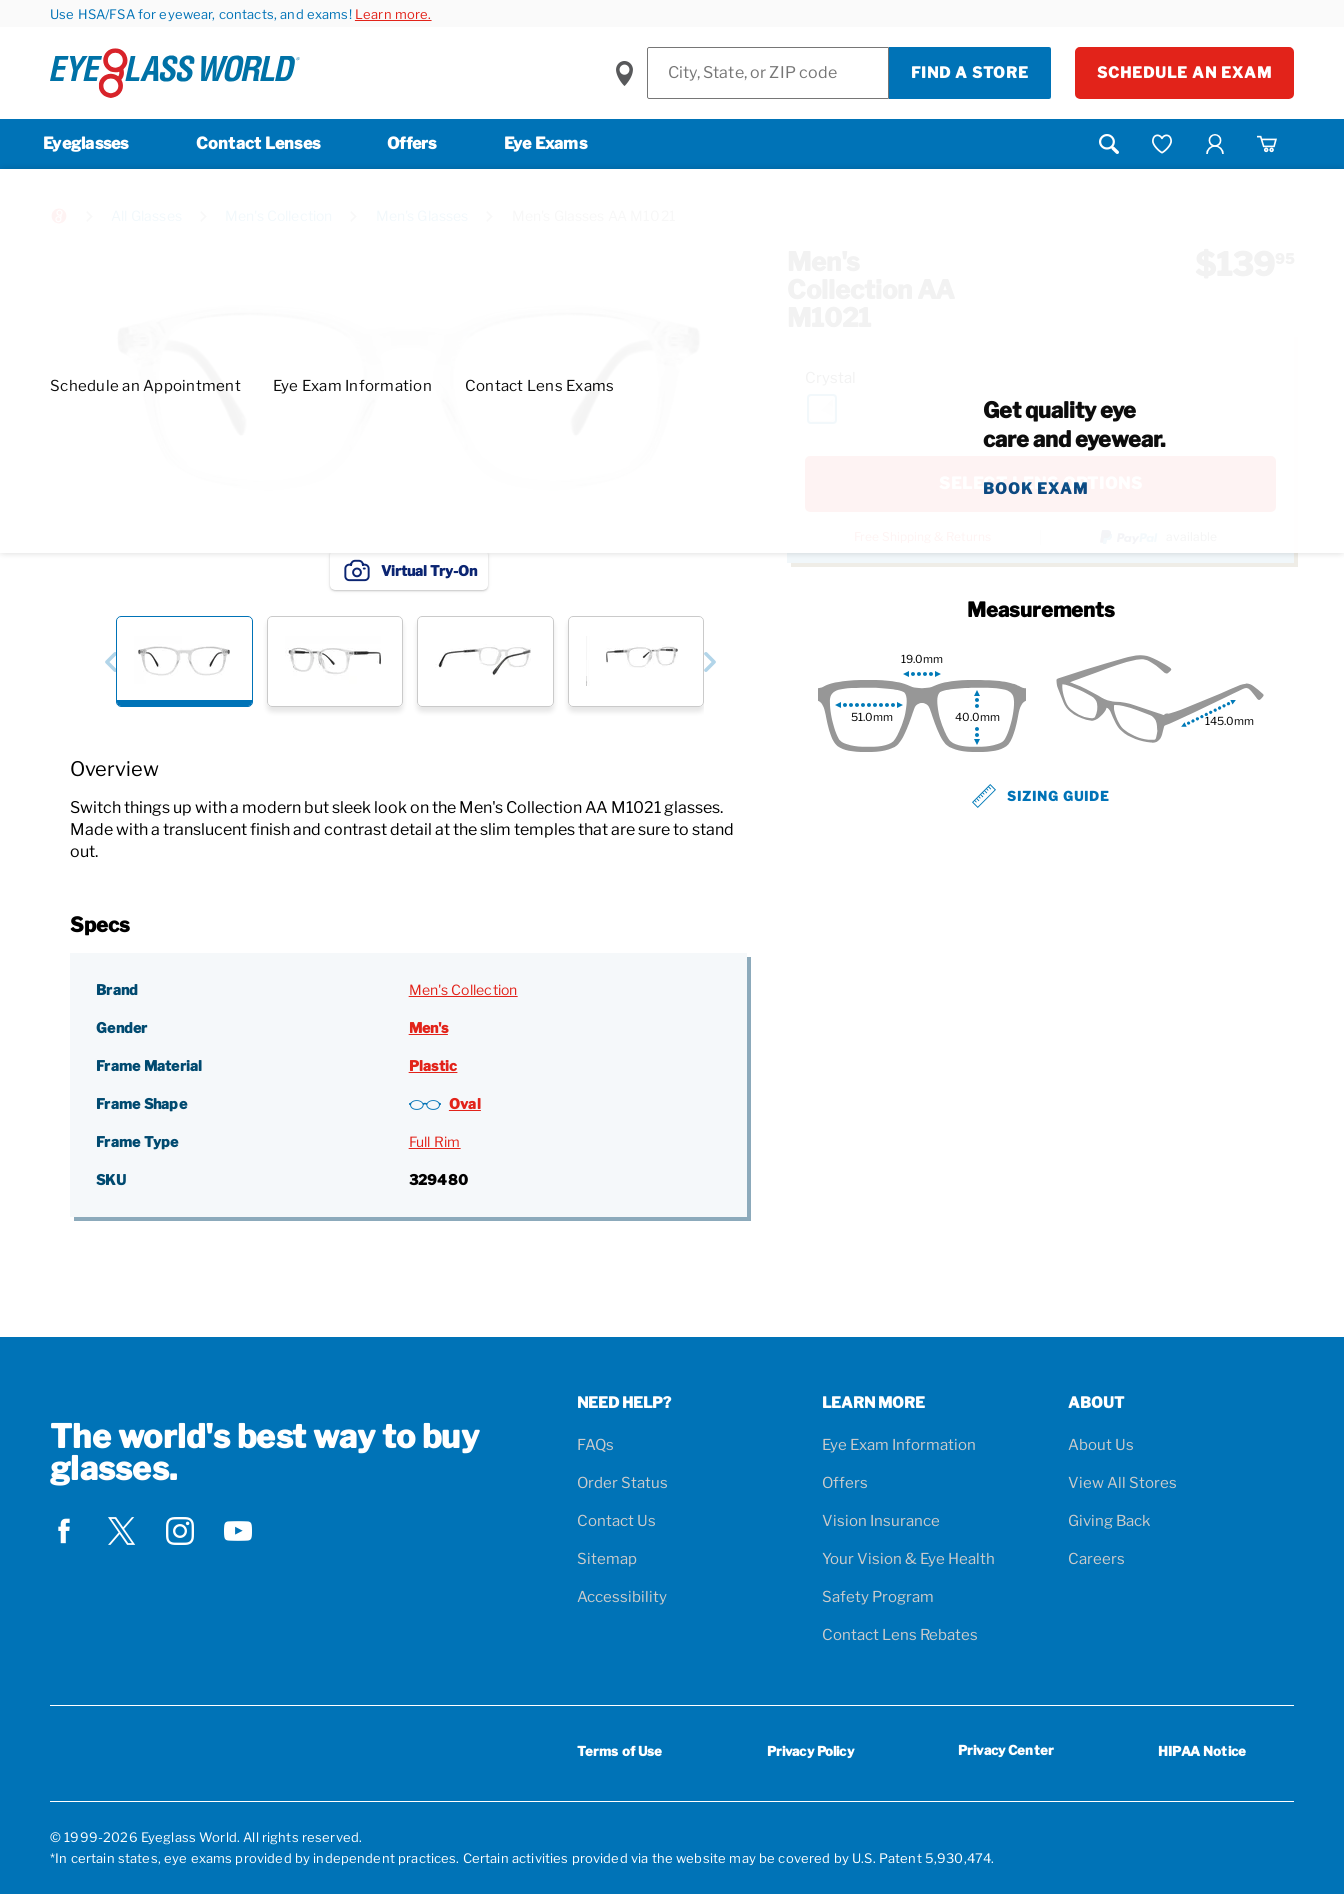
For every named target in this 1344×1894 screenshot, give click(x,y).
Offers (412, 143)
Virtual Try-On (409, 570)
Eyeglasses (86, 143)
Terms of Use (620, 1751)
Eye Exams (545, 143)
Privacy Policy (810, 1751)
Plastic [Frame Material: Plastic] (433, 1065)
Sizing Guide (1041, 796)
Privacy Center (1006, 1753)
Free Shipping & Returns (922, 537)
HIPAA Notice (1202, 1751)
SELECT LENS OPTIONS (1041, 483)
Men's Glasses (422, 215)
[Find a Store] (768, 73)
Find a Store (970, 73)
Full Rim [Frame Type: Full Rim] (435, 1141)
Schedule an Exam (1184, 73)
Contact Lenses (258, 143)
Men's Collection (278, 215)
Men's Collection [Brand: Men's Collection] (463, 989)
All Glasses (146, 215)
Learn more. (393, 14)
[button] (110, 661)
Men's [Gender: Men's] (428, 1027)
